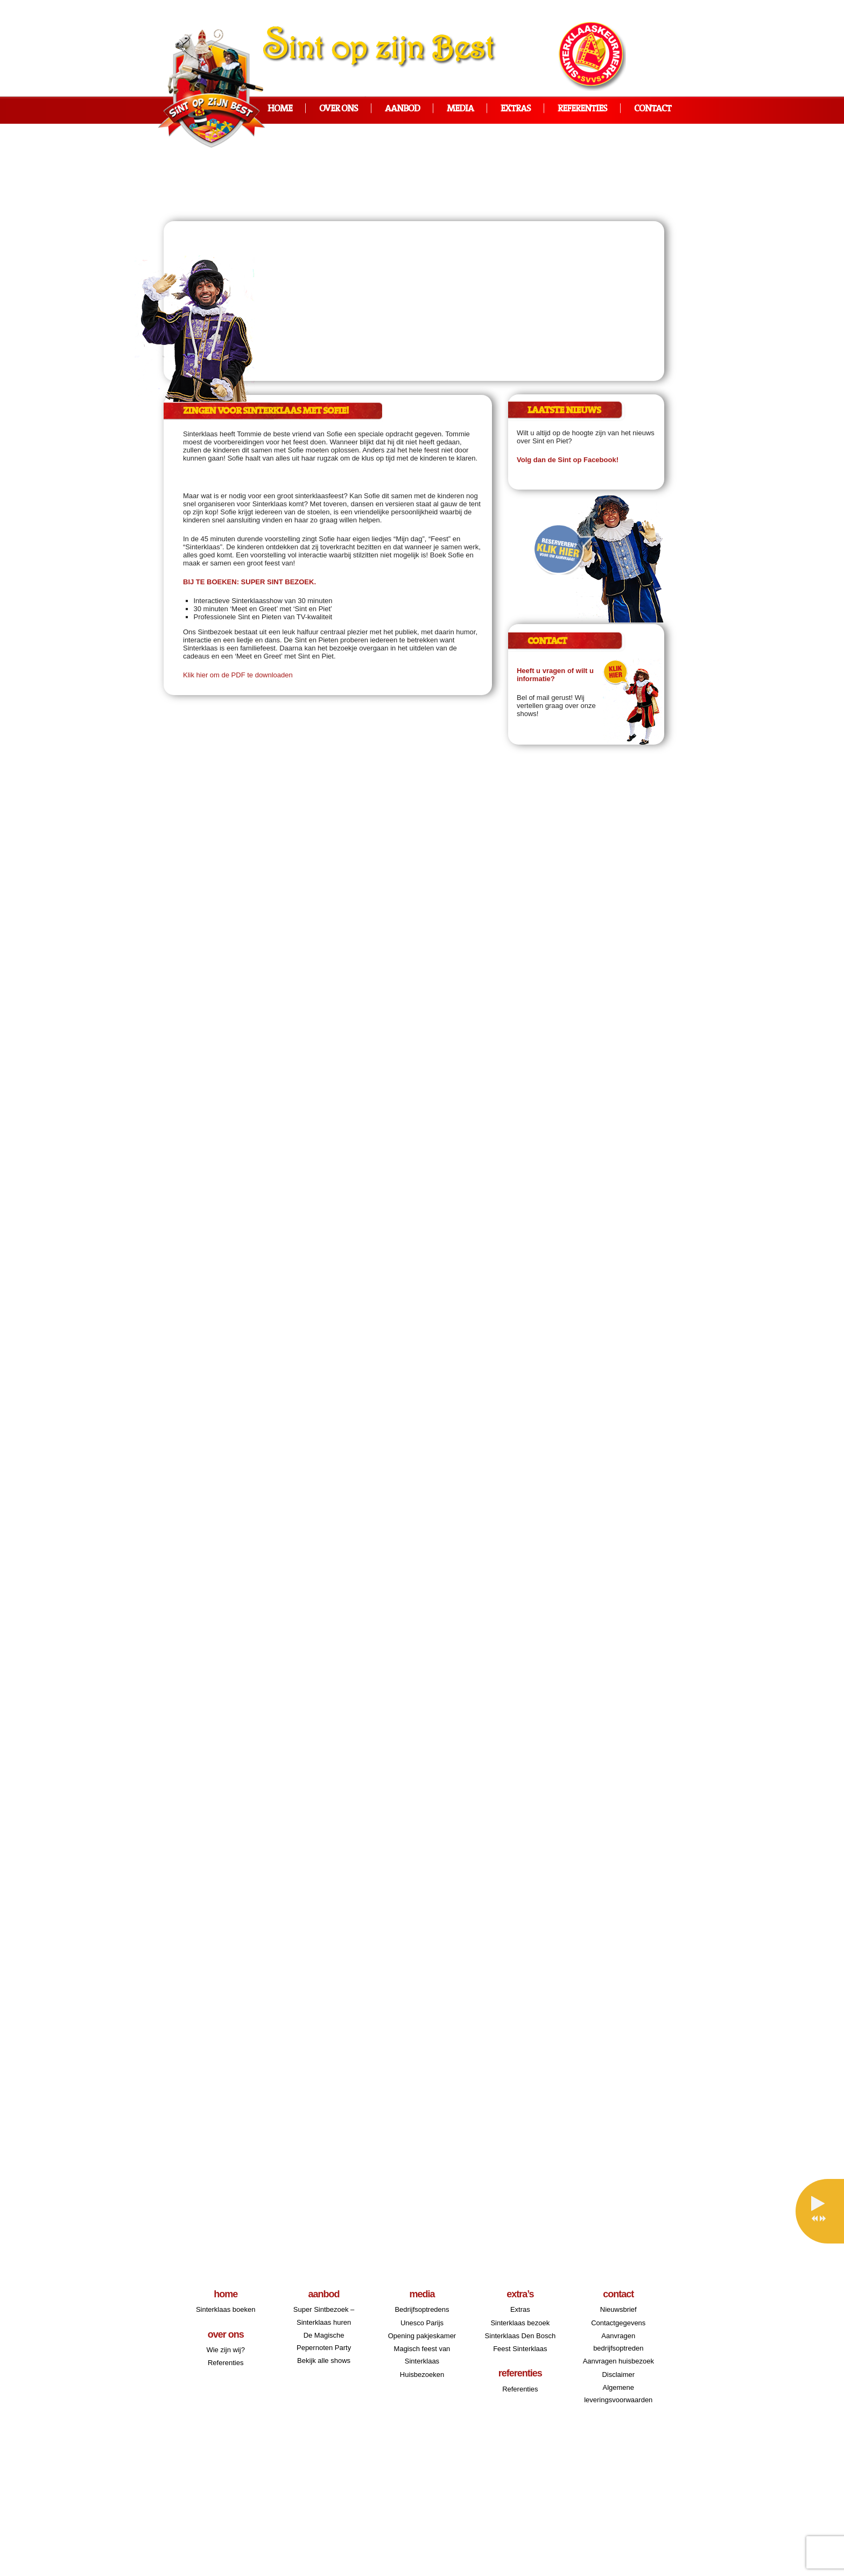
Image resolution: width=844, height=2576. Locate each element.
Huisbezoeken (422, 2374)
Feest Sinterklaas (520, 2349)
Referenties (582, 109)
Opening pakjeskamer (422, 2336)
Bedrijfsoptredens (422, 2309)
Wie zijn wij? (225, 2350)
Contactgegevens (618, 2323)
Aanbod (402, 109)
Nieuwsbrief (618, 2309)
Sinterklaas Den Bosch (520, 2336)
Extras (516, 109)
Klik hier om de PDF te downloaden (238, 675)
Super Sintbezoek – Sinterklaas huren (323, 2315)
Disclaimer (618, 2374)
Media (460, 109)
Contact (652, 109)
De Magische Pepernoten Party (324, 2341)
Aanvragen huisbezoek (618, 2361)
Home (280, 109)
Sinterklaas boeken (226, 2309)
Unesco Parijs (422, 2323)
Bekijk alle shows (323, 2360)
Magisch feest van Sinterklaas (422, 2355)
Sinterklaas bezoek (520, 2323)
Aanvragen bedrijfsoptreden (618, 2342)
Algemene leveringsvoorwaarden (618, 2393)
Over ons (338, 109)
